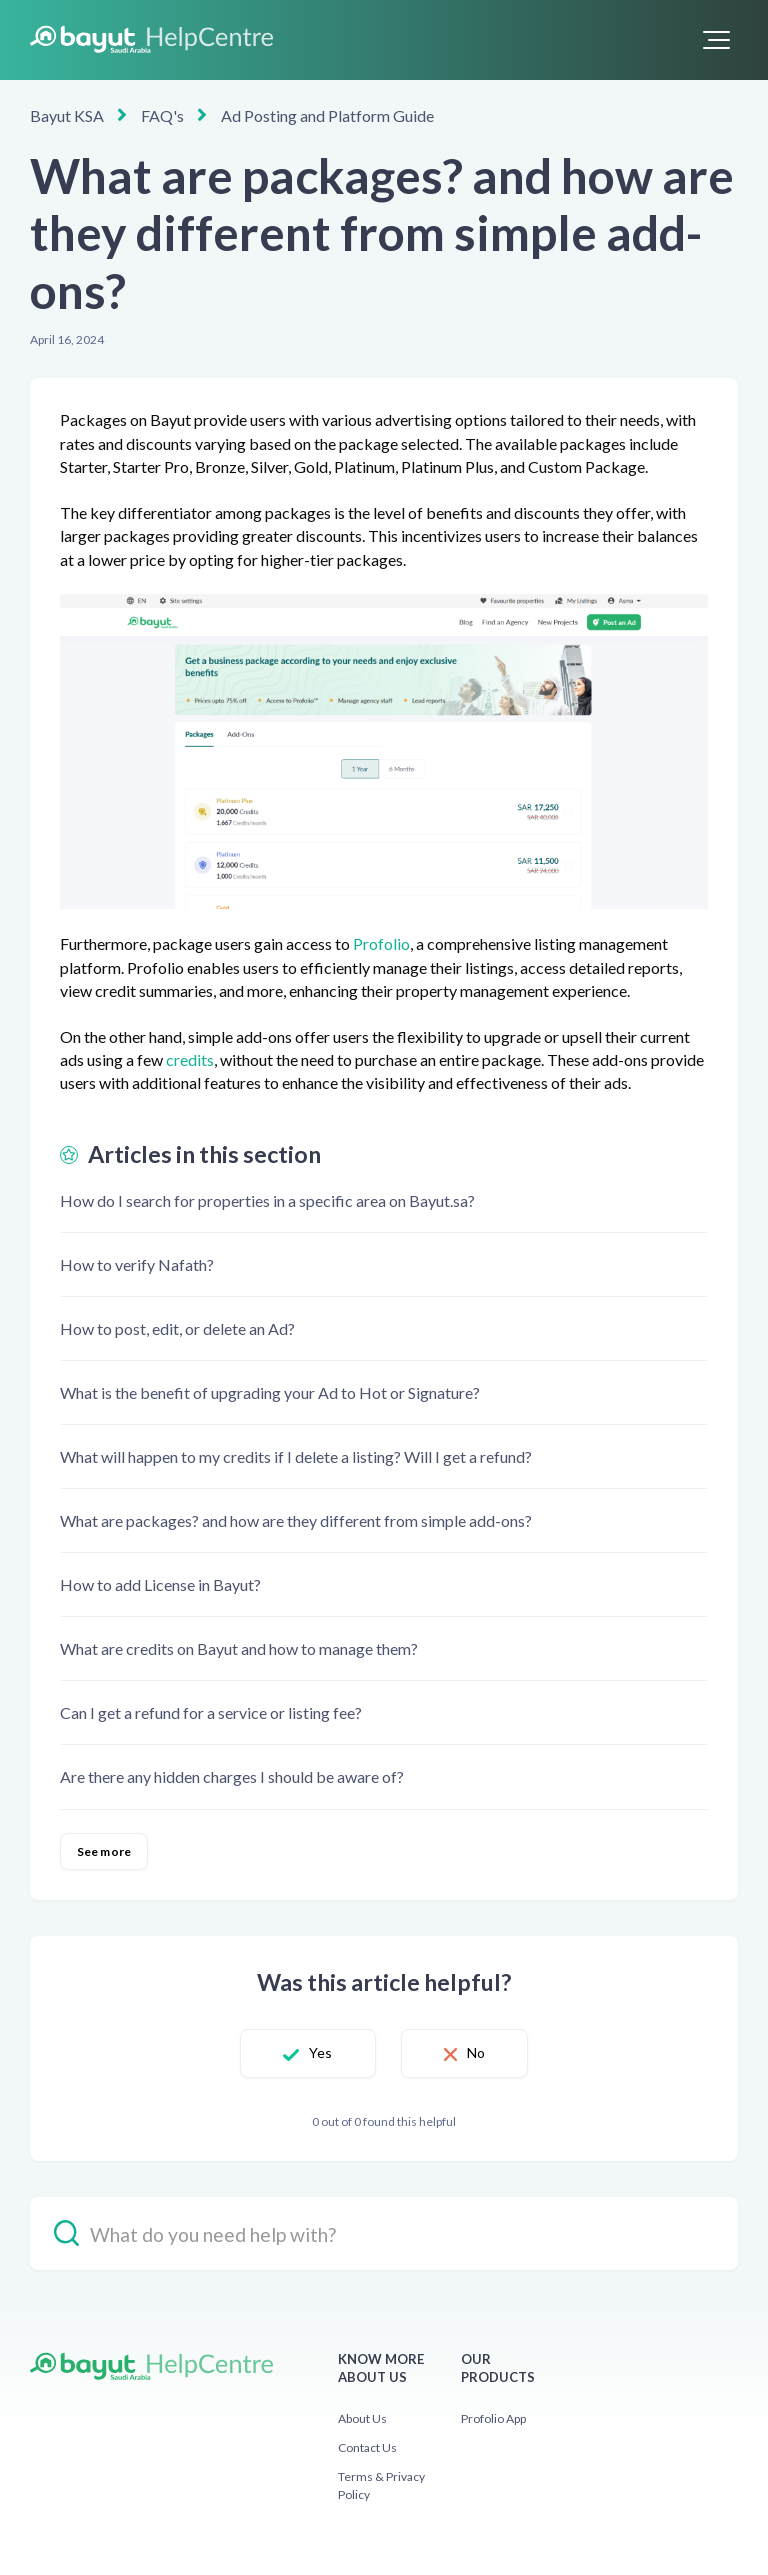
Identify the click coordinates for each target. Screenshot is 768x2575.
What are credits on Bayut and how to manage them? (239, 1648)
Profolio (381, 943)
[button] (716, 40)
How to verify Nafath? (137, 1264)
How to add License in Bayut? (160, 1584)
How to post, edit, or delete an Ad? (177, 1328)
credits (190, 1059)
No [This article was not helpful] (476, 2052)
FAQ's (162, 115)
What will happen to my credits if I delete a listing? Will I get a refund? (296, 1456)
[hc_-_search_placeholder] (384, 2233)
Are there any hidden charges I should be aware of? (232, 1776)
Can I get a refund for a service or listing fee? (211, 1712)
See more (104, 1851)
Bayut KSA (67, 115)
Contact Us (367, 2447)
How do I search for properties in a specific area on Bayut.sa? (267, 1200)
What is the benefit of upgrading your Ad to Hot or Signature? (270, 1392)
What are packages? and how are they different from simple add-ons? (296, 1520)
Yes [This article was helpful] (320, 2052)
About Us (362, 2418)
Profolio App (493, 2418)
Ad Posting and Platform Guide (327, 115)
